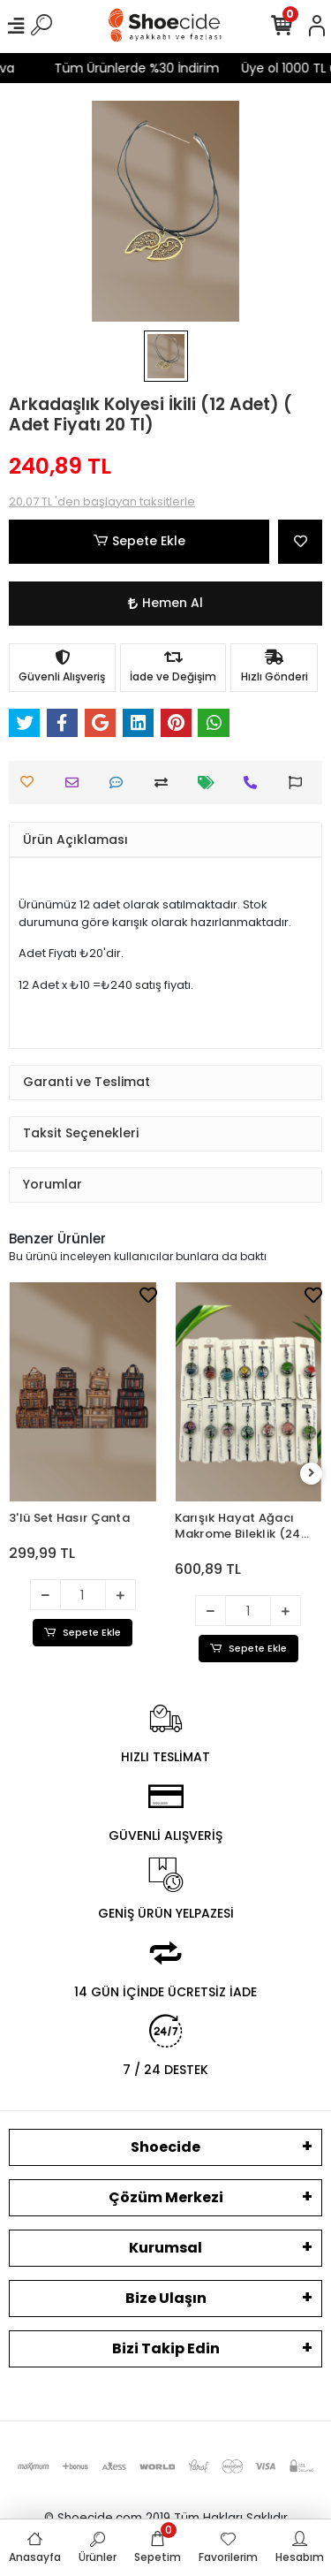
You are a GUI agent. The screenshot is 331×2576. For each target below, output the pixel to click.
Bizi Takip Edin (166, 2348)
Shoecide (165, 2147)
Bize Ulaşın (166, 2298)
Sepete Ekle (138, 541)
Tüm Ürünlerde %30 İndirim (124, 68)
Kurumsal (165, 2248)
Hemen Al (165, 603)
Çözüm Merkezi (166, 2197)
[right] (312, 1473)
